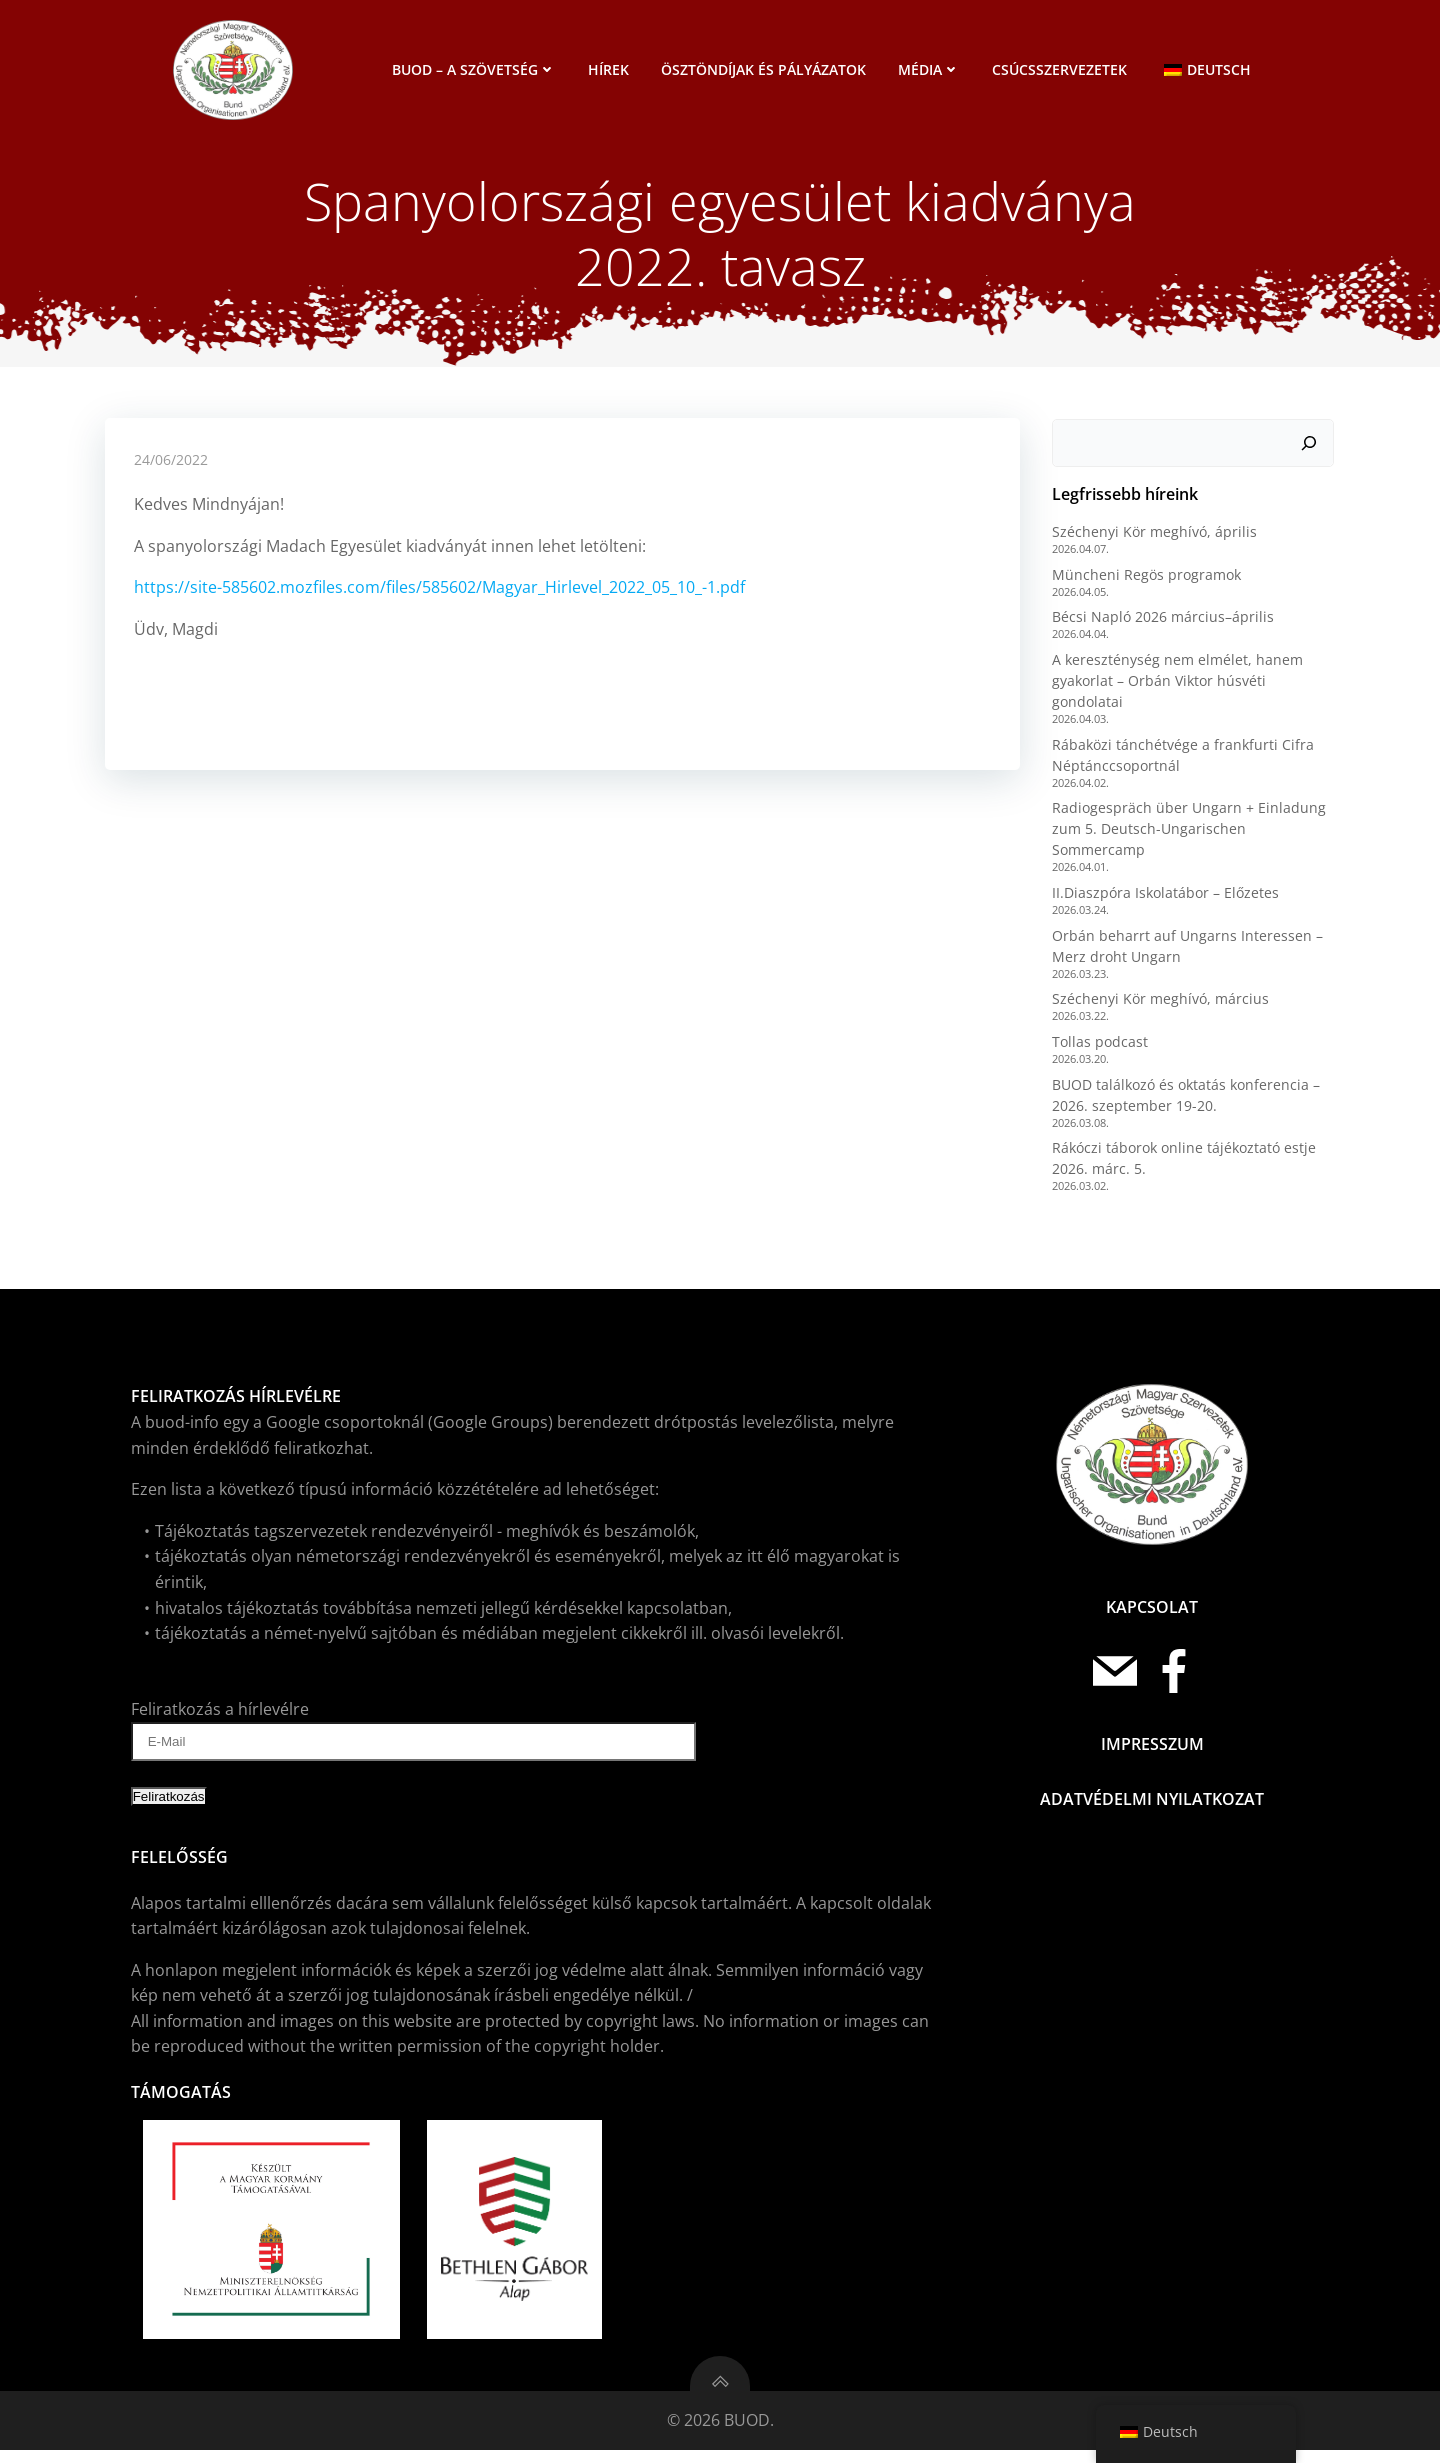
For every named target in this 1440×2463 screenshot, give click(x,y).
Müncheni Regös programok (1145, 581)
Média (931, 69)
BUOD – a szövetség (476, 69)
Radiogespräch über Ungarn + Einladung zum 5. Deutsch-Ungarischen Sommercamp (1188, 835)
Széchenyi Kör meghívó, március (1159, 1005)
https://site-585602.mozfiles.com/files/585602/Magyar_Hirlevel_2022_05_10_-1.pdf (439, 597)
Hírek (610, 69)
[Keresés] (1311, 450)
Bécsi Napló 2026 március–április (1162, 624)
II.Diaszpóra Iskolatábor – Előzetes (1164, 899)
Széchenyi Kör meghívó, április (1153, 538)
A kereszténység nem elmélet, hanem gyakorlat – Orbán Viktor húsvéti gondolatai (1176, 687)
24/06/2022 (171, 468)
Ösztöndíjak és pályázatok (765, 69)
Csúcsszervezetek (1061, 69)
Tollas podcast (1099, 1048)
